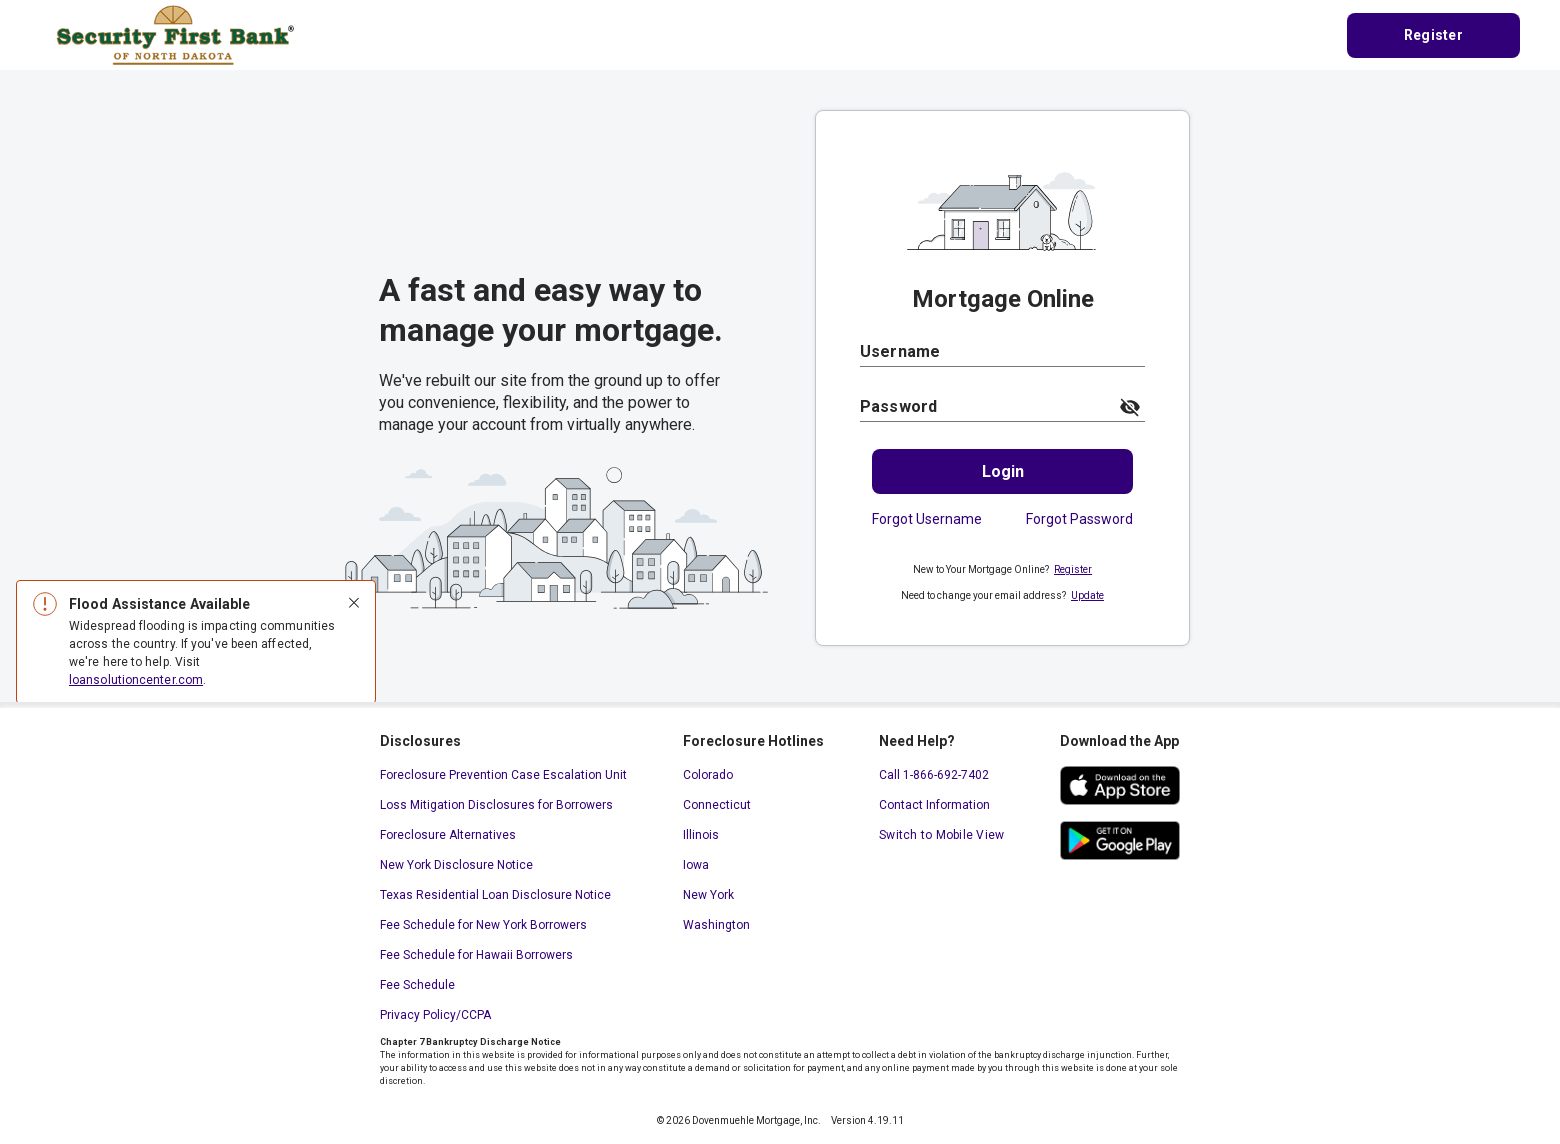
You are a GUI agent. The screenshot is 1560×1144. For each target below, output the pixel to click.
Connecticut (717, 805)
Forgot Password (1079, 519)
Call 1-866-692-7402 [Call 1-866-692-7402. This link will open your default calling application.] (934, 775)
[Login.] (1002, 471)
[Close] (354, 604)
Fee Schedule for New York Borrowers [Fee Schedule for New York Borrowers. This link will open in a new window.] (483, 925)
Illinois (701, 835)
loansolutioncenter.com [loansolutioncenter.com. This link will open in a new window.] (136, 680)
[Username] (1002, 351)
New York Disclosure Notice (456, 865)
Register (1073, 569)
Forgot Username (927, 519)
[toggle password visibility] (1130, 407)
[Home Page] (175, 34)
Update (1087, 595)
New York (708, 895)
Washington (716, 925)
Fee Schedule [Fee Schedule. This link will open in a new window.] (417, 985)
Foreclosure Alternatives (448, 835)
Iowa (696, 865)
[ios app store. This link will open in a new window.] (1120, 785)
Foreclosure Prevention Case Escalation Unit (503, 775)
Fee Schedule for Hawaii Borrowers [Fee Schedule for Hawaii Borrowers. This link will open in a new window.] (476, 955)
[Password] (983, 406)
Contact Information (934, 805)
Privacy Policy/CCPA (435, 1015)
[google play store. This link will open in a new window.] (1120, 840)
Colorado (708, 775)
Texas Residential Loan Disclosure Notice (495, 895)
